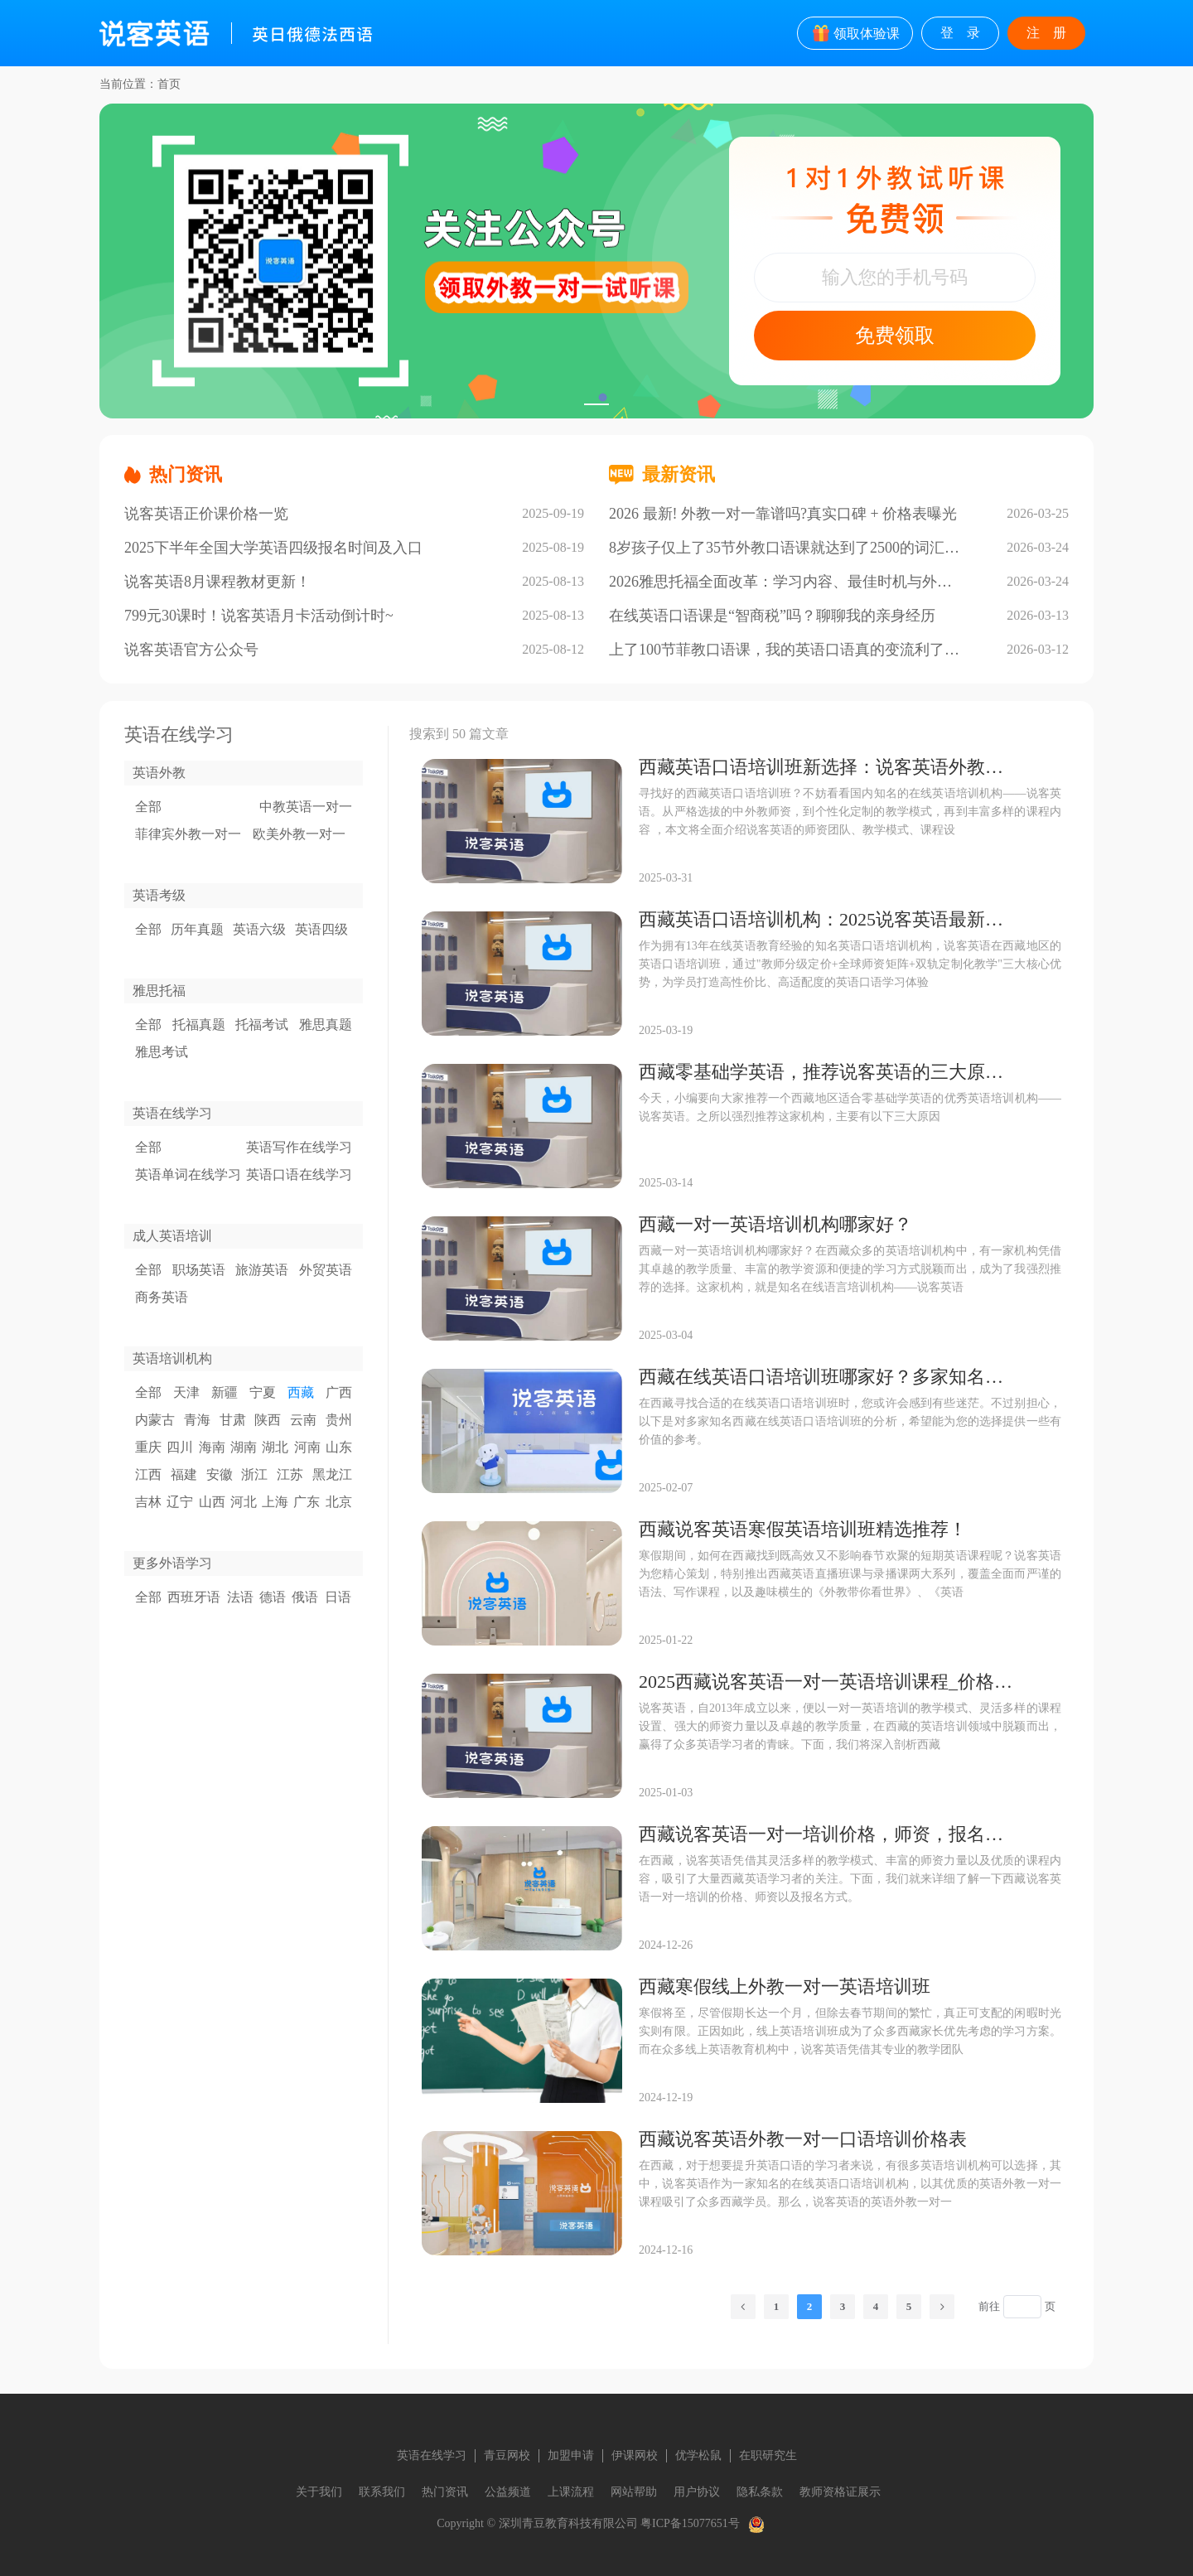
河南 (307, 1447)
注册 (1052, 33)
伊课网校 (634, 2455)
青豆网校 (507, 2455)
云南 (303, 1420)
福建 (184, 1474)
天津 (186, 1392)
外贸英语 (325, 1270)
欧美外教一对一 (299, 834)
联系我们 (382, 2492)
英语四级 (321, 929)
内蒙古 (155, 1420)
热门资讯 (445, 2492)
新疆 (224, 1392)
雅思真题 (325, 1024)
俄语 (305, 1597)
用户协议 (697, 2492)
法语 (240, 1597)
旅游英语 (261, 1270)
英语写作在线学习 (299, 1147)
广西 (339, 1392)
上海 (275, 1502)
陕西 (267, 1420)
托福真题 (198, 1024)
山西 (212, 1502)
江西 (148, 1474)
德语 (272, 1597)
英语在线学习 (431, 2455)
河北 (243, 1502)
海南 (212, 1447)
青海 (197, 1420)
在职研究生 (768, 2455)
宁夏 (262, 1392)
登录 (966, 33)
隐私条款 (760, 2492)
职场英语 (198, 1270)
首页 (169, 84)
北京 (339, 1502)
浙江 (254, 1474)
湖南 (243, 1447)
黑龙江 (332, 1474)
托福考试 (261, 1024)
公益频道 (508, 2492)
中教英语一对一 (305, 807)
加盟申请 (571, 2455)
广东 (306, 1502)
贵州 (339, 1420)
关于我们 (319, 2492)
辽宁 (180, 1502)
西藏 (300, 1392)
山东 (339, 1447)
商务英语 (161, 1297)
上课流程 (571, 2492)
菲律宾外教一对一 (188, 834)
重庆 (148, 1447)
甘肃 (233, 1420)
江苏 (290, 1474)
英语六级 (259, 929)
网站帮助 (634, 2492)
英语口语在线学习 (299, 1174)
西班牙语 (193, 1597)
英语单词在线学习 (188, 1174)
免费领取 (895, 335)
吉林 (148, 1502)
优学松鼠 (698, 2455)
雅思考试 (161, 1052)
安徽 (219, 1474)
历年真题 (197, 929)
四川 (180, 1447)
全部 (148, 807)
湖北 (275, 1447)
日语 (338, 1597)
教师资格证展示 (840, 2492)
